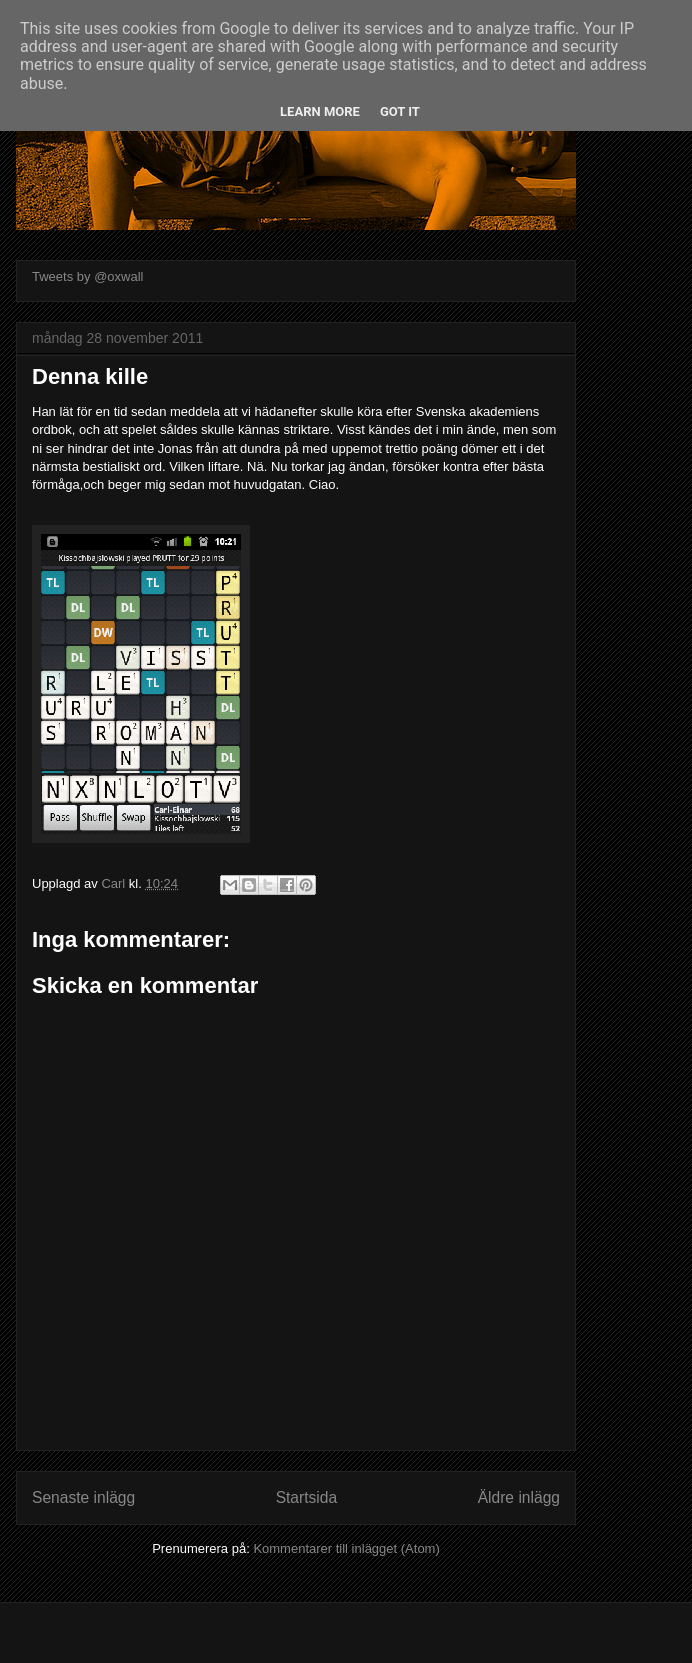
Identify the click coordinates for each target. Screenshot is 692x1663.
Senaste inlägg (83, 1497)
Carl (114, 883)
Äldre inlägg (519, 1497)
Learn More (320, 111)
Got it (400, 111)
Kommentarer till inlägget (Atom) (346, 1548)
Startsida (307, 1497)
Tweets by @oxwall (87, 276)
